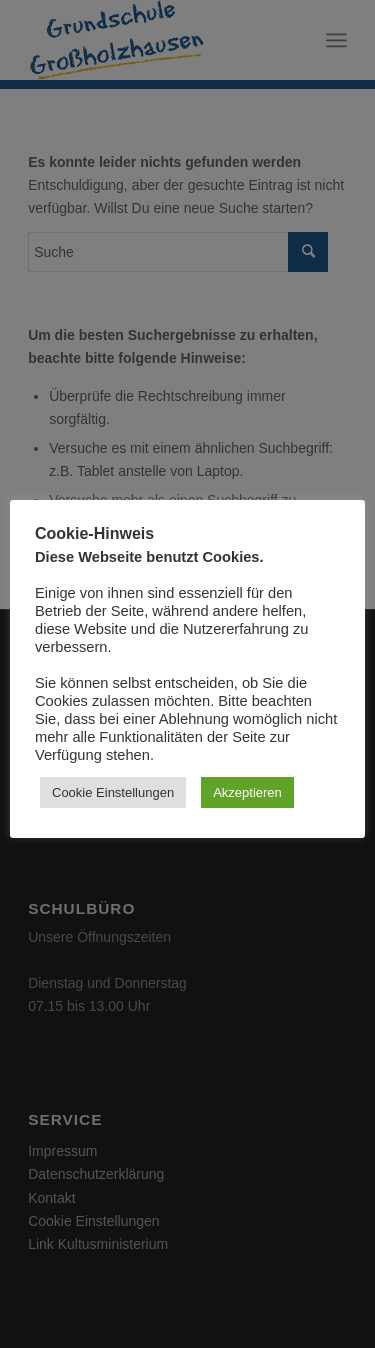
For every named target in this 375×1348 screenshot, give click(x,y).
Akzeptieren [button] (247, 792)
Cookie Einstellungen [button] (113, 792)
